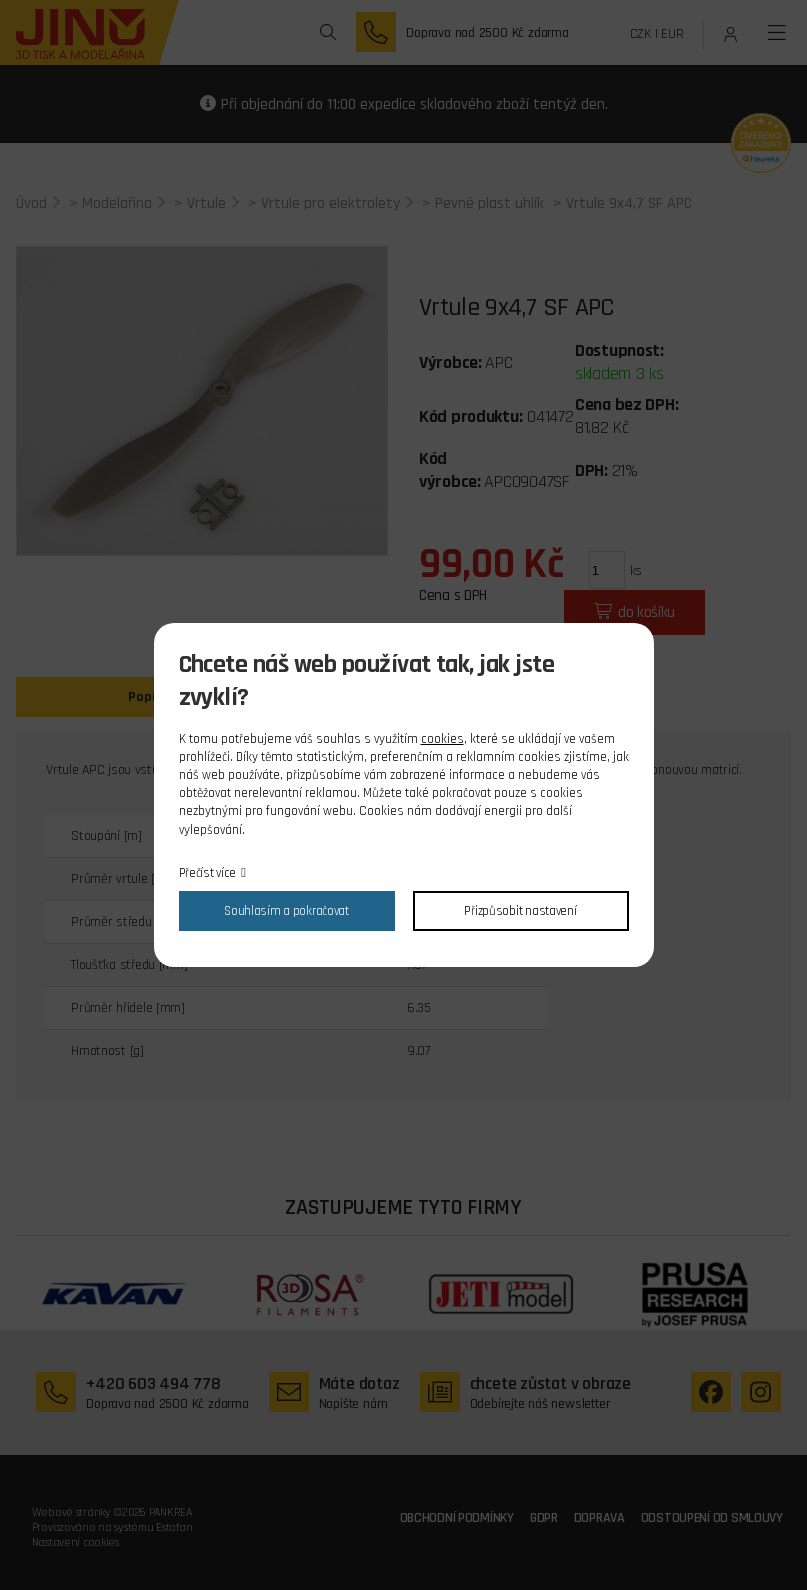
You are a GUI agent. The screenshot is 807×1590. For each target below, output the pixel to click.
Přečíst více (208, 873)
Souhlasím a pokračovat (286, 911)
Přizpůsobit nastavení (520, 911)
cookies (442, 739)
